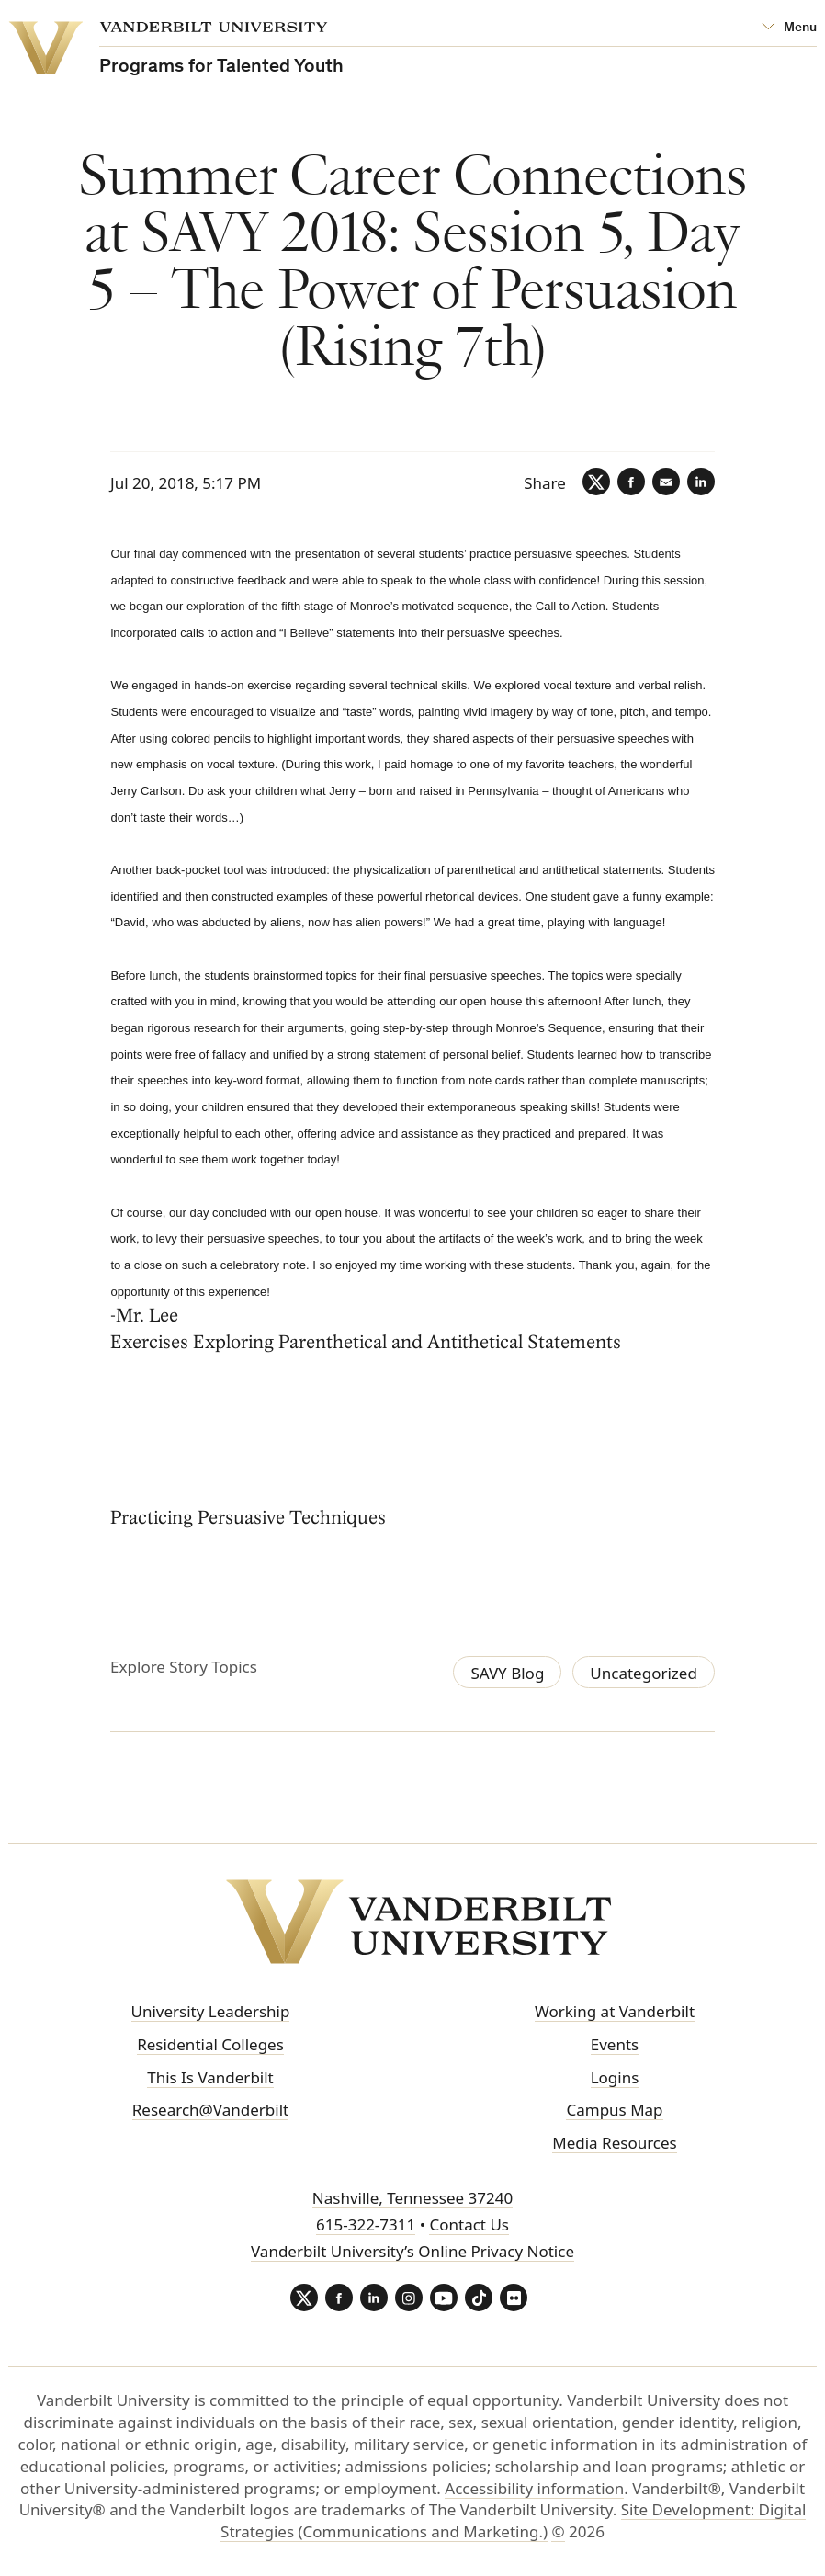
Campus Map (614, 2109)
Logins (615, 2077)
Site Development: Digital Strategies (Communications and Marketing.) (513, 2520)
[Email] (666, 481)
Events (615, 2044)
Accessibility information (534, 2488)
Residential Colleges (210, 2044)
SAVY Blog (507, 1673)
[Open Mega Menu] (789, 28)
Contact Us (469, 2224)
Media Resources (614, 2142)
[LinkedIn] (701, 481)
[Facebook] (631, 481)
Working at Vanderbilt (615, 2011)
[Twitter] (596, 481)
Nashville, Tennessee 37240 (412, 2197)
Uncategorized (643, 1673)
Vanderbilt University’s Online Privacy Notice (412, 2251)
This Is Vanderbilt (210, 2077)
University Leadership (210, 2011)
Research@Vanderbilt (210, 2109)
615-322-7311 (365, 2224)
